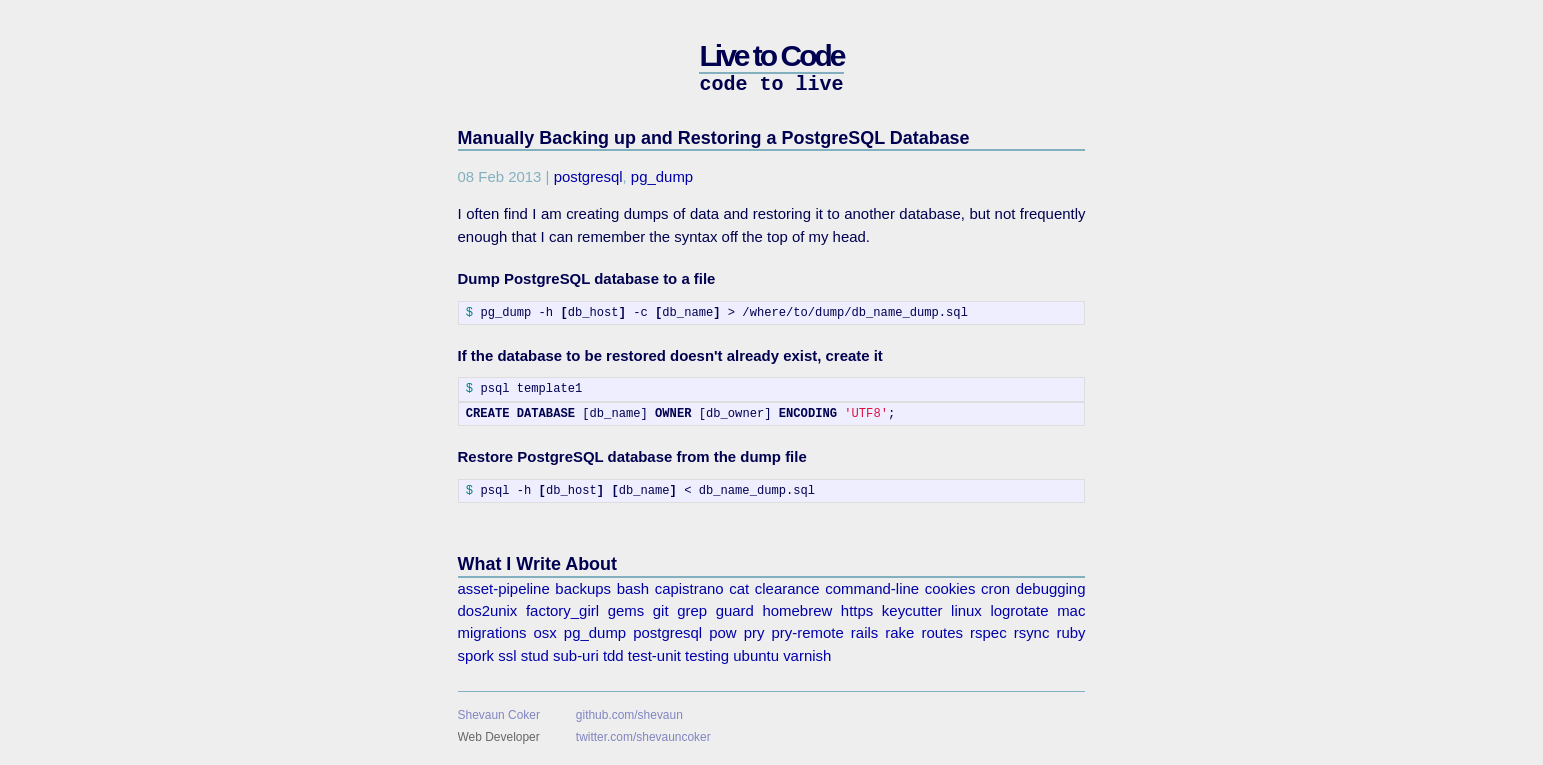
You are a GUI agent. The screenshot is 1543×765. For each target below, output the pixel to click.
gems (626, 610)
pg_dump (662, 176)
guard (735, 610)
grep (692, 610)
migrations (492, 632)
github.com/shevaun (629, 715)
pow (722, 632)
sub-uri (576, 655)
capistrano (689, 588)
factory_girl (562, 610)
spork (476, 655)
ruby (1070, 632)
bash (633, 588)
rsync (1032, 632)
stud (535, 655)
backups (583, 588)
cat (739, 588)
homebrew (798, 610)
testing (707, 655)
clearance (787, 588)
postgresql (588, 176)
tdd (613, 655)
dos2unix (488, 610)
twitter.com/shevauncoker (643, 737)
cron (995, 588)
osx (545, 632)
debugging (1051, 588)
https (857, 610)
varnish (807, 655)
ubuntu (756, 655)
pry (754, 632)
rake (899, 632)
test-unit (654, 655)
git (661, 610)
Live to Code (771, 55)
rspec (988, 632)
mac (1071, 610)
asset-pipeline (504, 588)
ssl (507, 655)
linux (966, 610)
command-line (872, 588)
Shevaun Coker (499, 715)
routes (942, 632)
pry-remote (808, 632)
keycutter (912, 610)
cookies (950, 588)
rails (864, 632)
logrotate (1019, 610)
